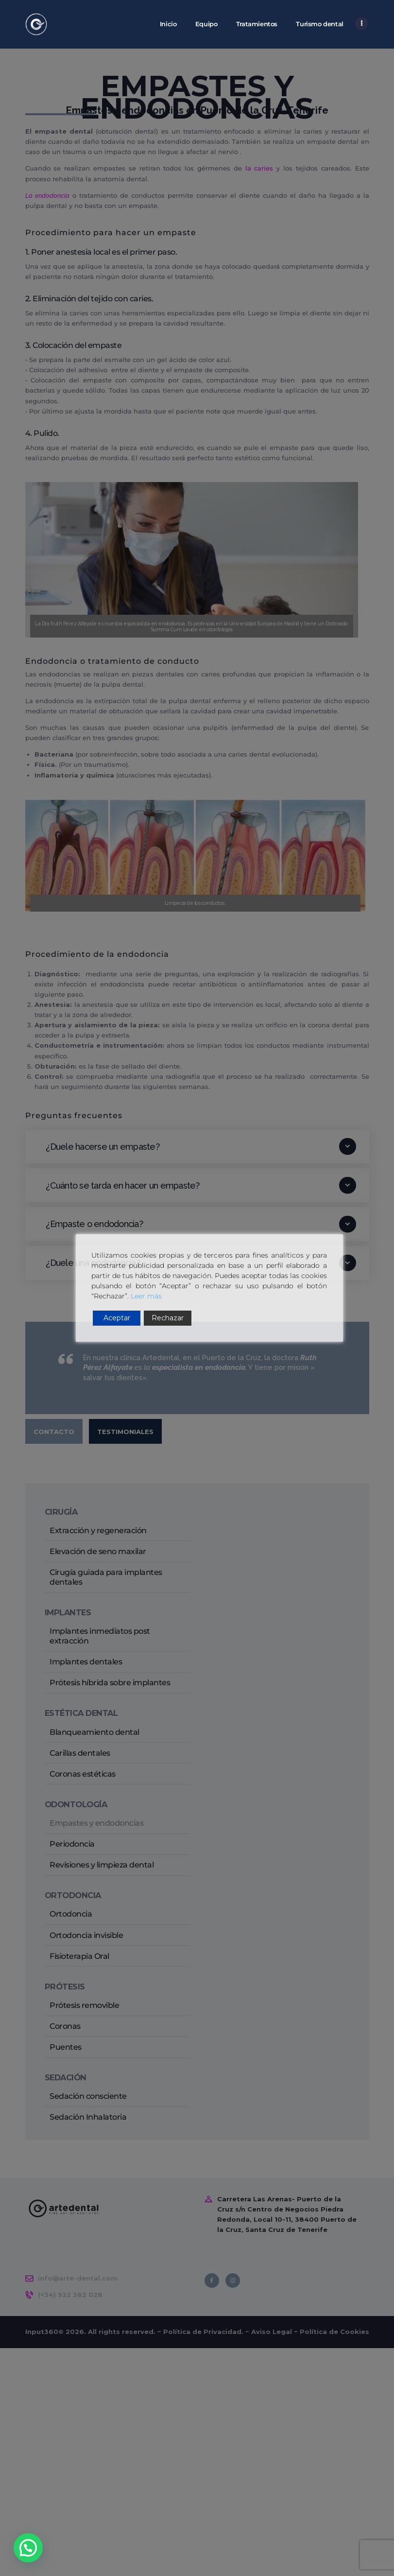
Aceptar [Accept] (116, 1318)
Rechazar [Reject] (168, 1318)
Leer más (146, 1296)
